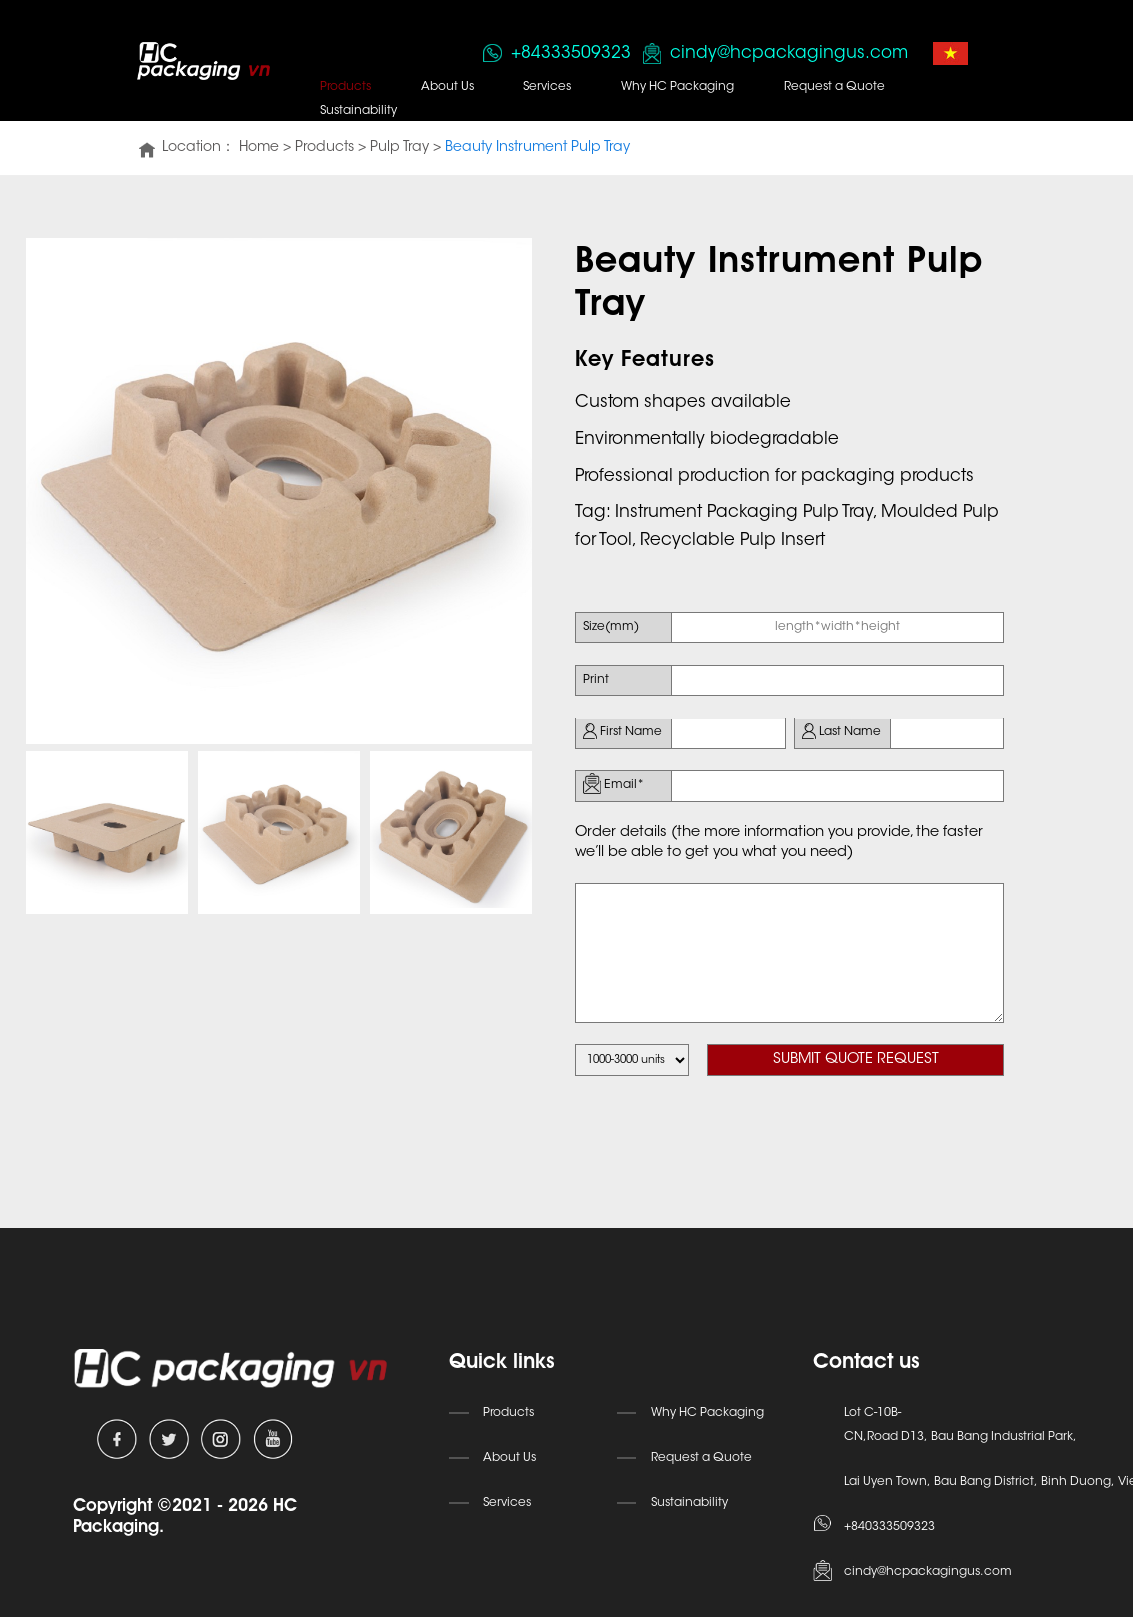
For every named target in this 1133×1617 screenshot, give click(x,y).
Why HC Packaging (672, 87)
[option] (279, 490)
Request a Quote (828, 87)
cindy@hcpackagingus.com (783, 53)
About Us (444, 87)
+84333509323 (565, 53)
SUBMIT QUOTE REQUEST (859, 1047)
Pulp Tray (397, 148)
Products (343, 87)
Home (257, 148)
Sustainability (356, 111)
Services (543, 87)
